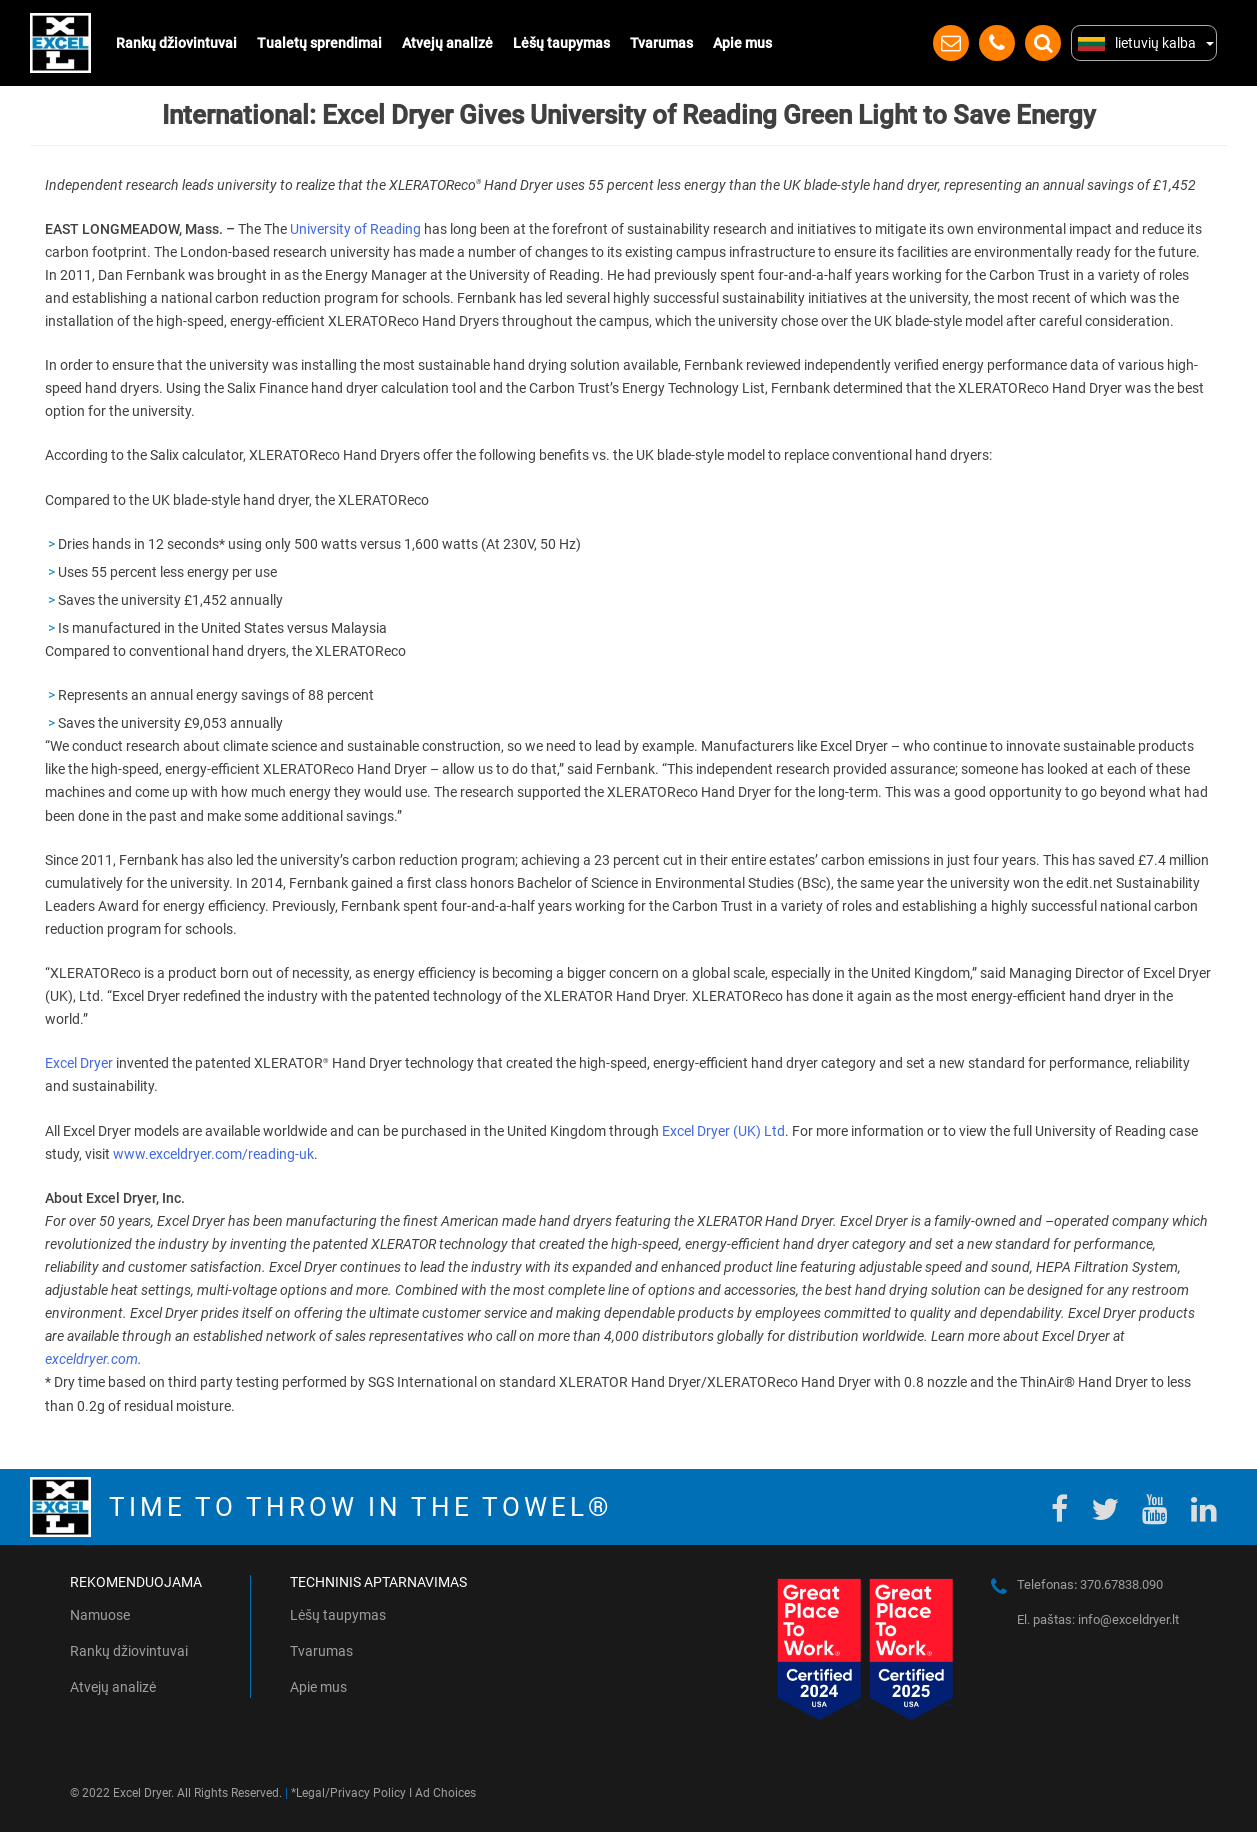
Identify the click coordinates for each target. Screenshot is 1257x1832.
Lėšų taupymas (561, 43)
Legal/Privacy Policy (351, 1793)
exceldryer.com (91, 1359)
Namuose (100, 1615)
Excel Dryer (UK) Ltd (723, 1131)
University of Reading (355, 229)
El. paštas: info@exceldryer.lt (1098, 1619)
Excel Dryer (79, 1063)
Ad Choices (445, 1793)
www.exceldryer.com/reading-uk (213, 1154)
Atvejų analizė (447, 43)
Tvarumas (661, 43)
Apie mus (742, 43)
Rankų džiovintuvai (176, 43)
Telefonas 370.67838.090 (1090, 1584)
